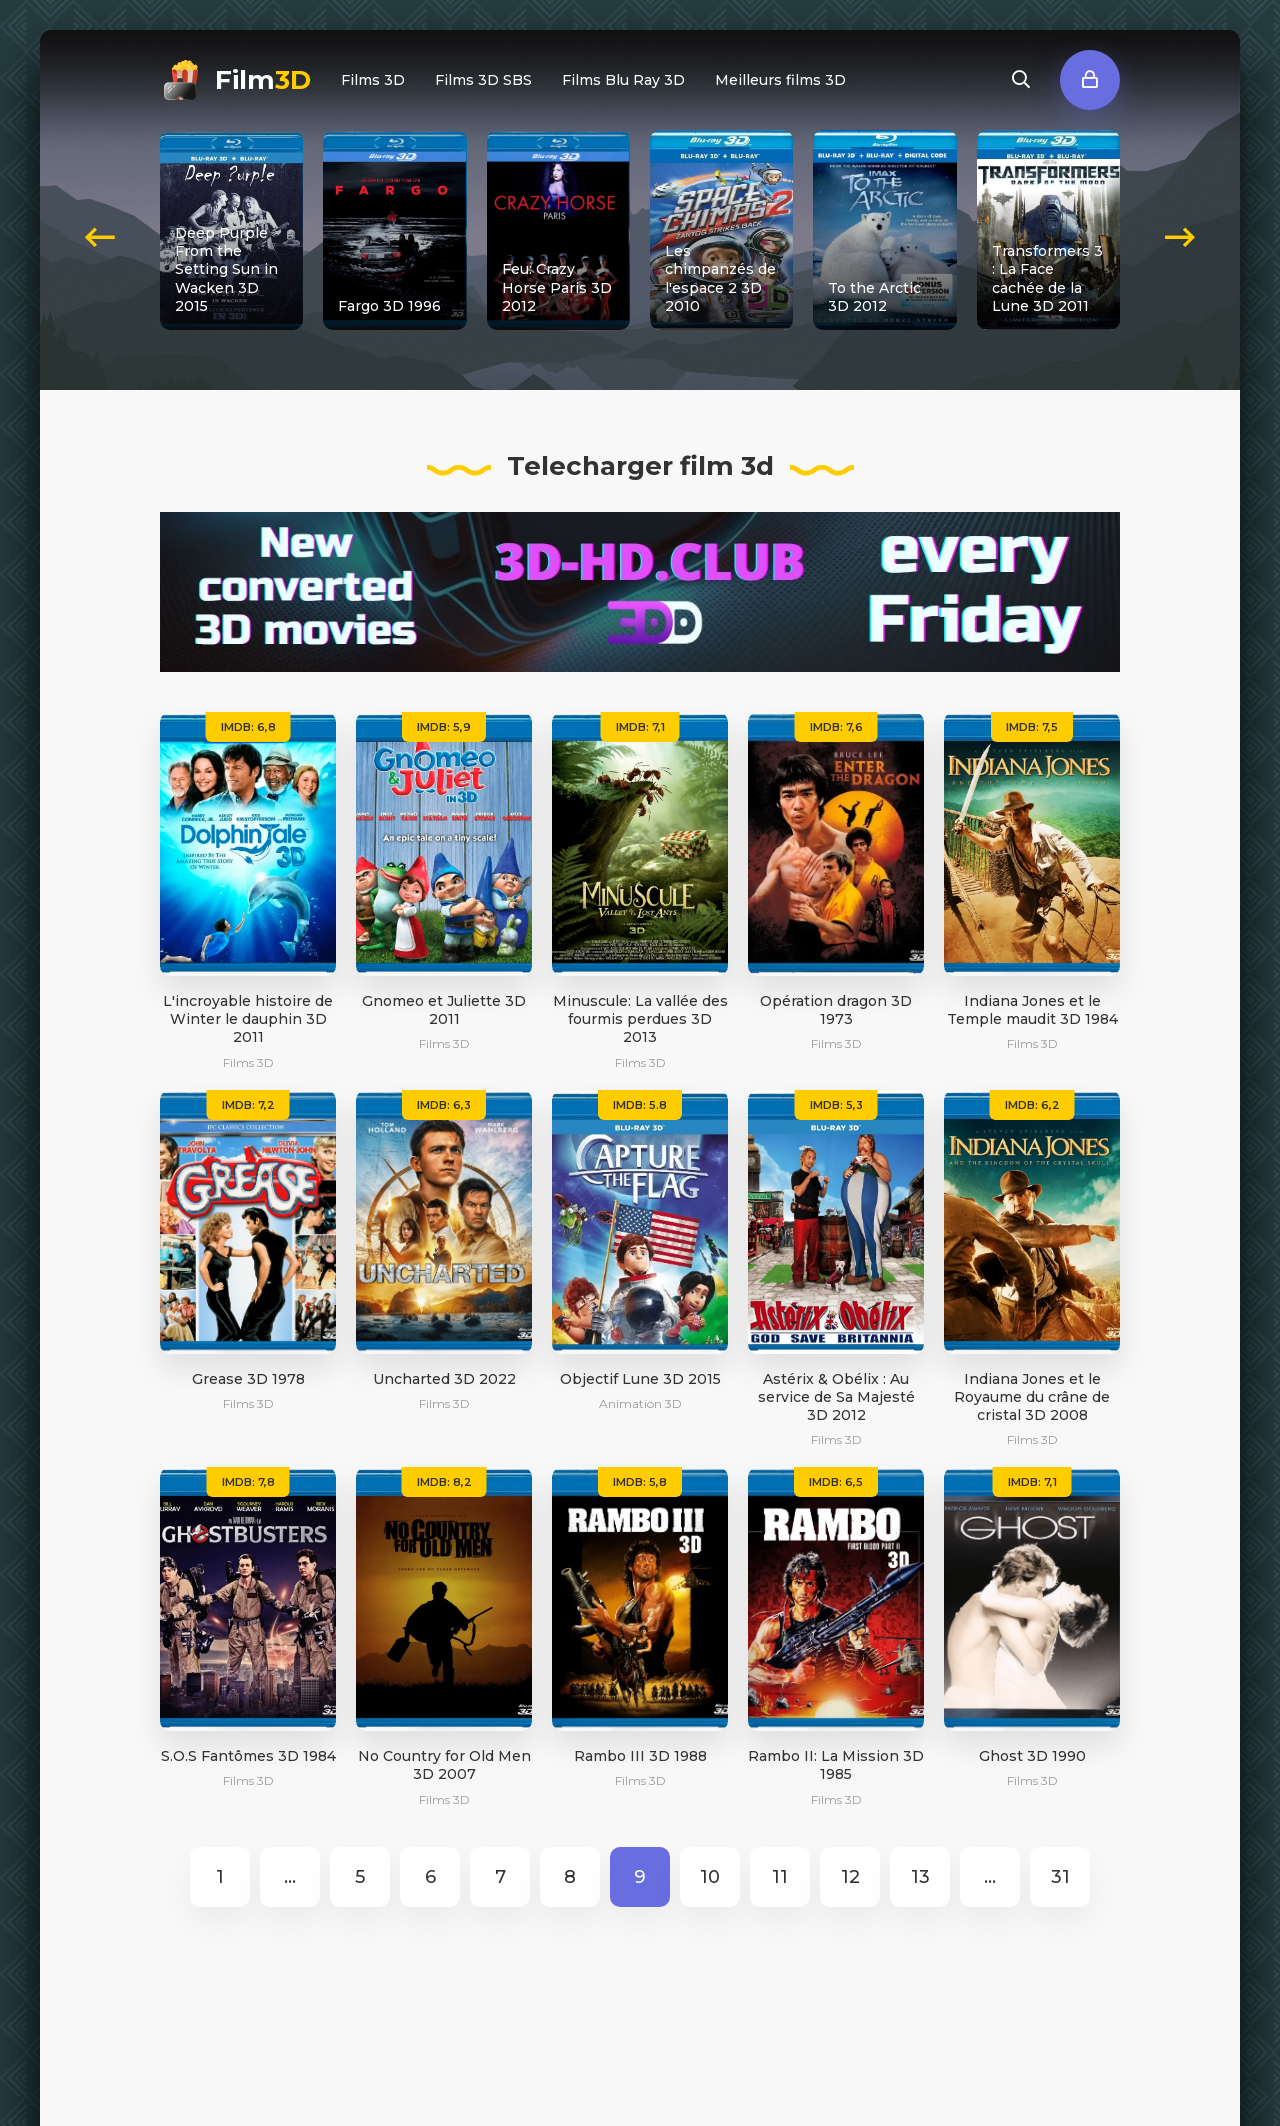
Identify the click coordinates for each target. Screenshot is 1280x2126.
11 (780, 1877)
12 (850, 1877)
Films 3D (373, 80)
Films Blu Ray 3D (623, 80)
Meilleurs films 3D (780, 80)
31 (1060, 1877)
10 (710, 1877)
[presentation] (100, 230)
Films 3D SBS (483, 80)
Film (263, 80)
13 (920, 1877)
